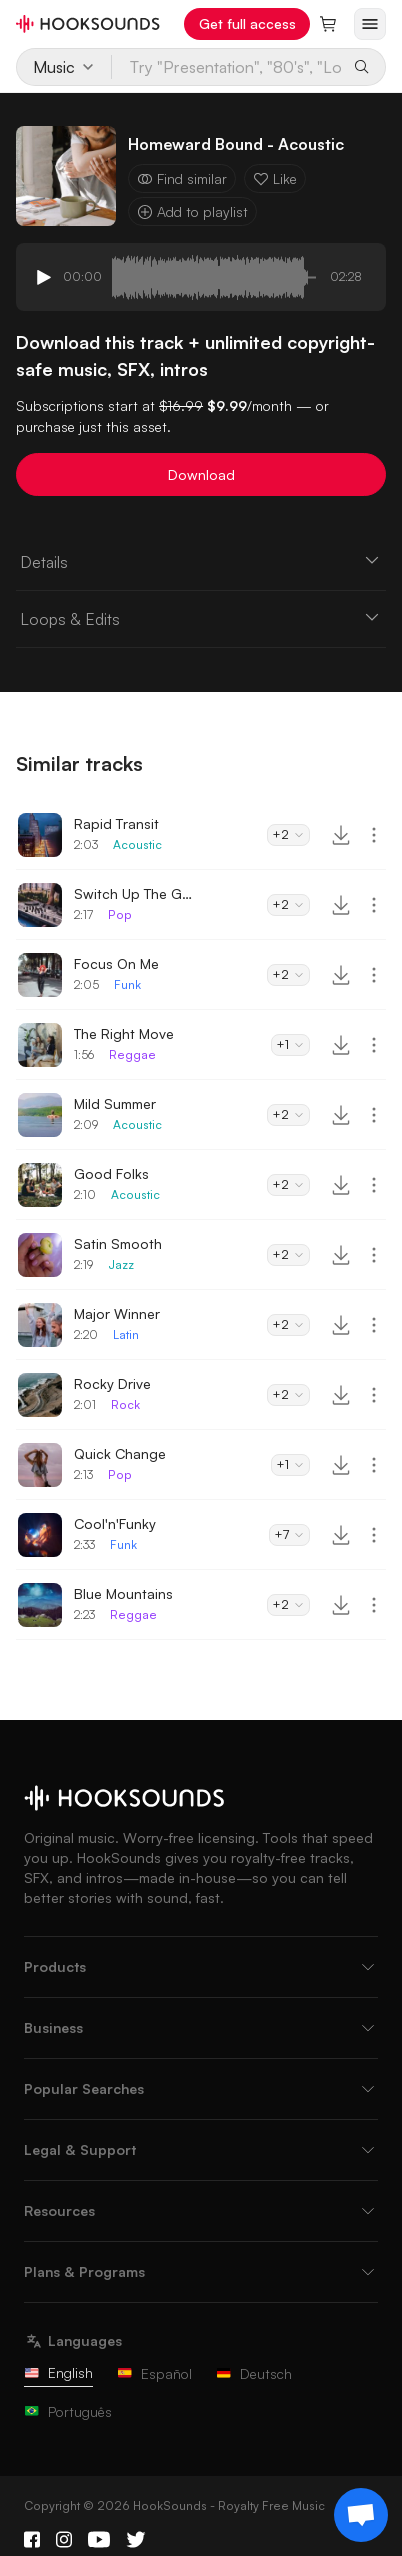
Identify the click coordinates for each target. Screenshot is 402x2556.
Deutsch (254, 2373)
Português (68, 2411)
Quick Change (120, 1453)
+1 (290, 1044)
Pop (120, 914)
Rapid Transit (116, 823)
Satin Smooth (118, 1243)
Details (201, 561)
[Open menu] (370, 24)
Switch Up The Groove (134, 893)
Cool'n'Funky (115, 1523)
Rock (125, 1404)
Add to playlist (192, 211)
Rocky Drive (112, 1383)
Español (154, 2373)
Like (275, 178)
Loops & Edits (201, 618)
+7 (289, 1534)
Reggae (132, 1054)
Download (201, 474)
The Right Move (124, 1033)
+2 (288, 834)
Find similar (182, 178)
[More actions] (374, 835)
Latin (126, 1334)
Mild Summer (115, 1103)
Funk (127, 984)
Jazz (121, 1264)
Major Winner (117, 1313)
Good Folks (111, 1173)
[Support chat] (361, 2515)
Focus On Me (116, 963)
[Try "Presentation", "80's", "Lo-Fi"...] (227, 67)
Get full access (247, 23)
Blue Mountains (123, 1593)
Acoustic (137, 844)
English (58, 2372)
